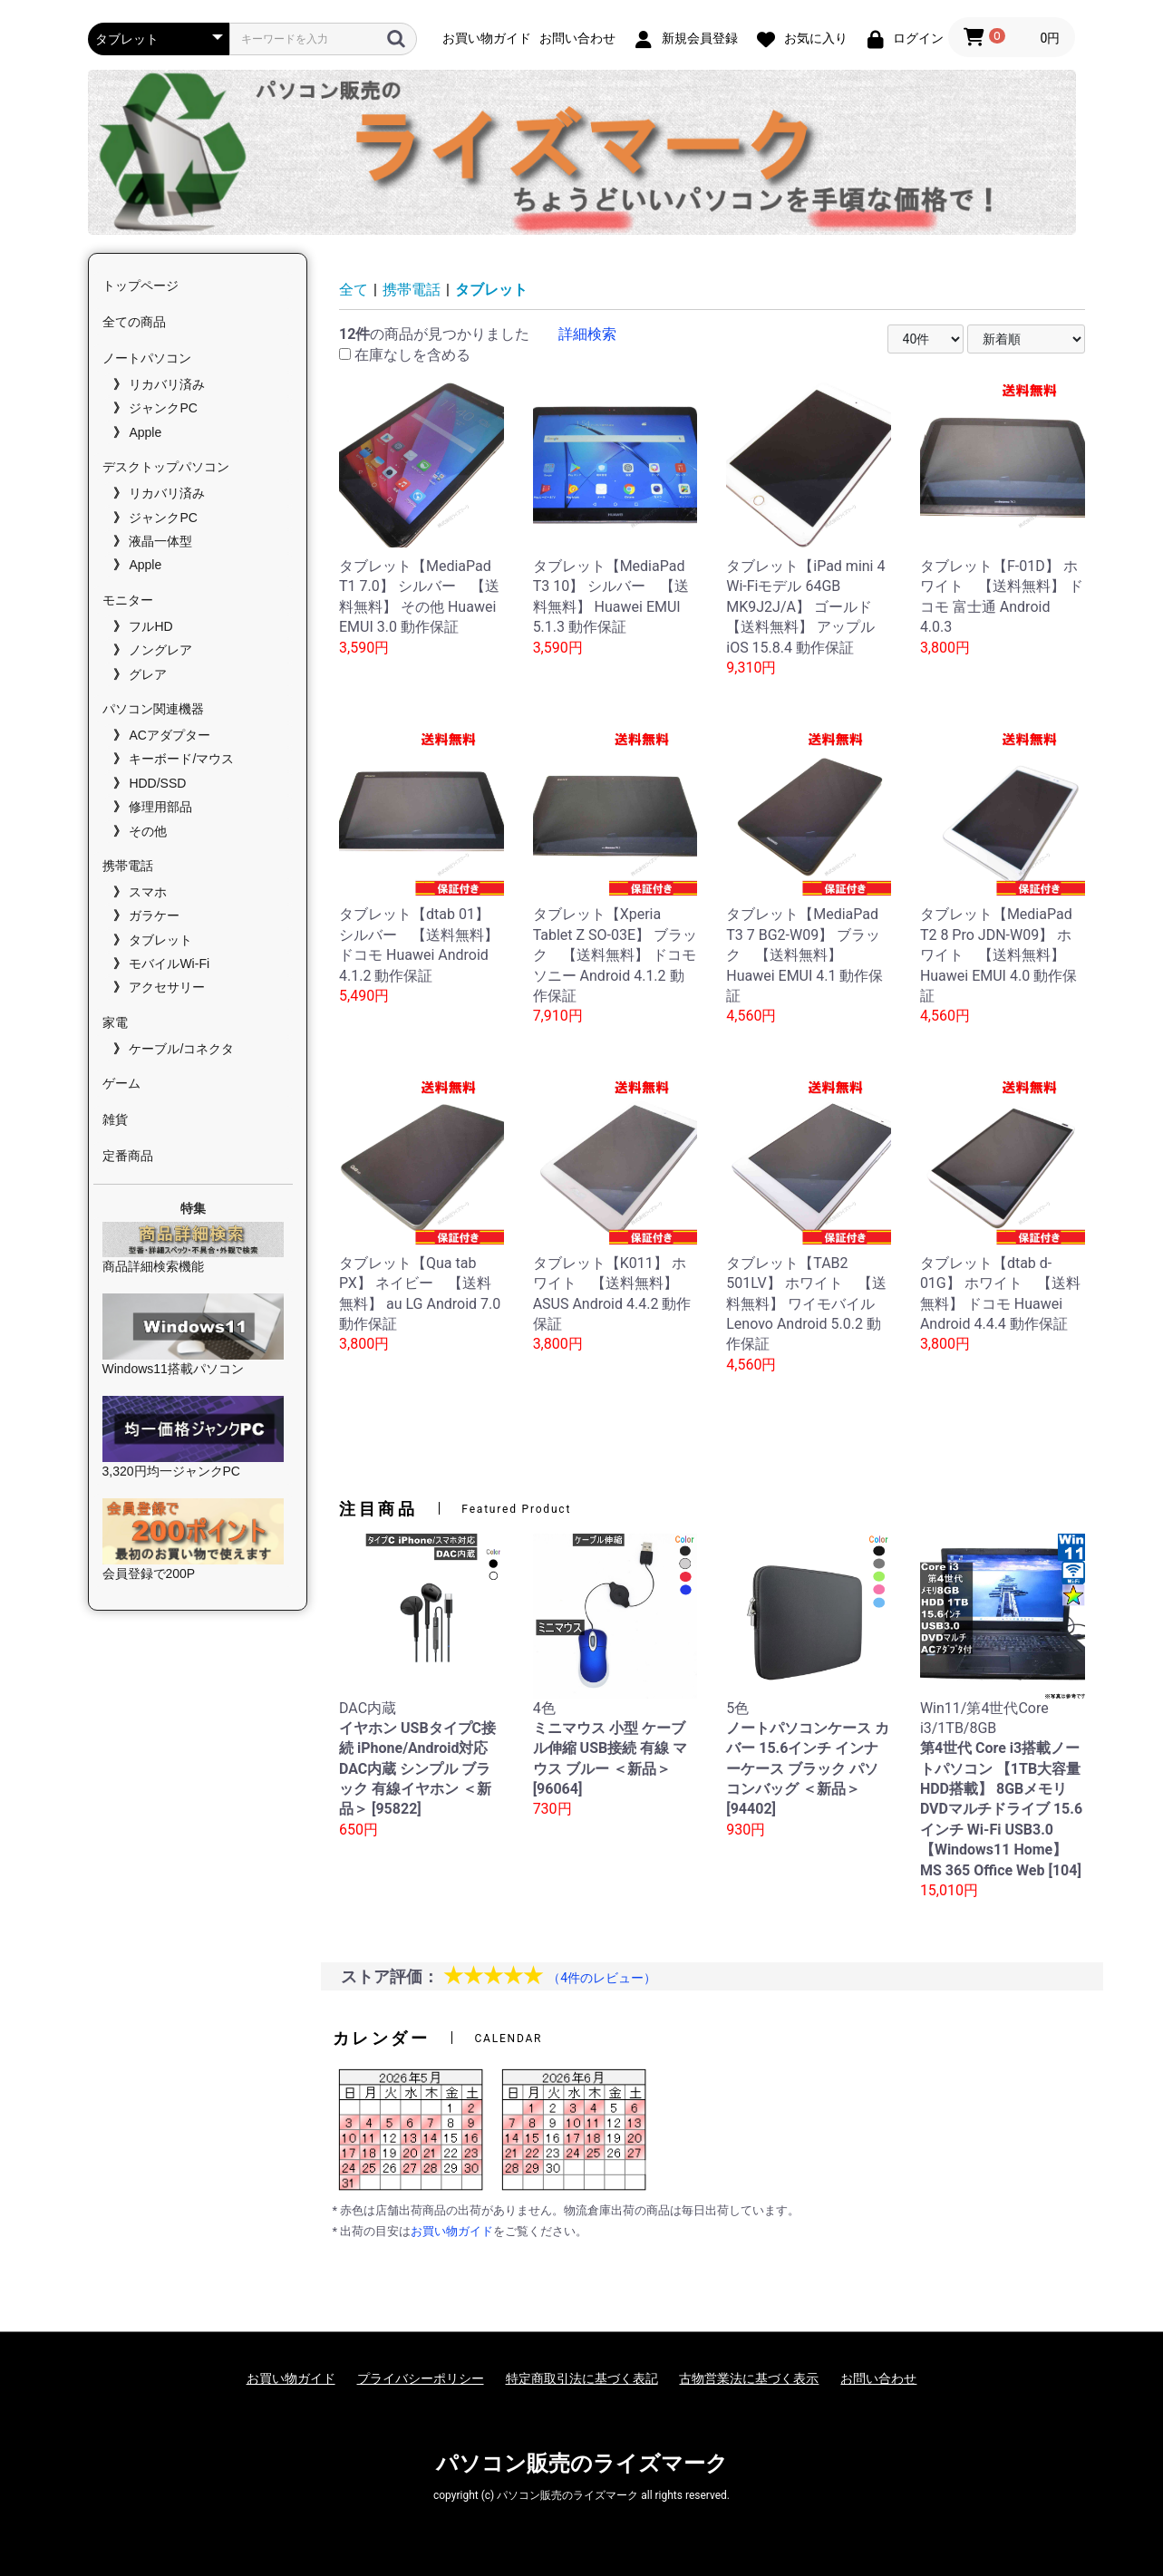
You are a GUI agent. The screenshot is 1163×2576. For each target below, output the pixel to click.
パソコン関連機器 (153, 709)
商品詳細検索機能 (193, 1247)
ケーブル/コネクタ (181, 1048)
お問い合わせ (878, 2378)
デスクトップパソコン (165, 467)
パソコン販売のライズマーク (582, 2463)
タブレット (160, 940)
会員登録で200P (193, 1539)
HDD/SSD (157, 783)
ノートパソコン (146, 358)
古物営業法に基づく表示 (749, 2378)
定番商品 (127, 1155)
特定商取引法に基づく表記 (582, 2378)
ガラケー (154, 915)
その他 (148, 831)
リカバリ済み (167, 384)
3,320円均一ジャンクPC (193, 1437)
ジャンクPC (163, 408)
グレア (148, 674)
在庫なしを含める (404, 354)
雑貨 (115, 1119)
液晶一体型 (160, 541)
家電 (115, 1022)
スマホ (148, 892)
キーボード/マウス (181, 758)
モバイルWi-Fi (169, 963)
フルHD (150, 626)
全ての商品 (134, 322)
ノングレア (160, 650)
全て (353, 289)
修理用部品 (160, 806)
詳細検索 (587, 334)
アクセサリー (167, 987)
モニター (127, 600)
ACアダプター (169, 735)
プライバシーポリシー (420, 2378)
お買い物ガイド (452, 2231)
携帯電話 (127, 865)
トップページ (140, 285)
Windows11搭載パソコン (193, 1334)
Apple (145, 432)
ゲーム (121, 1083)
